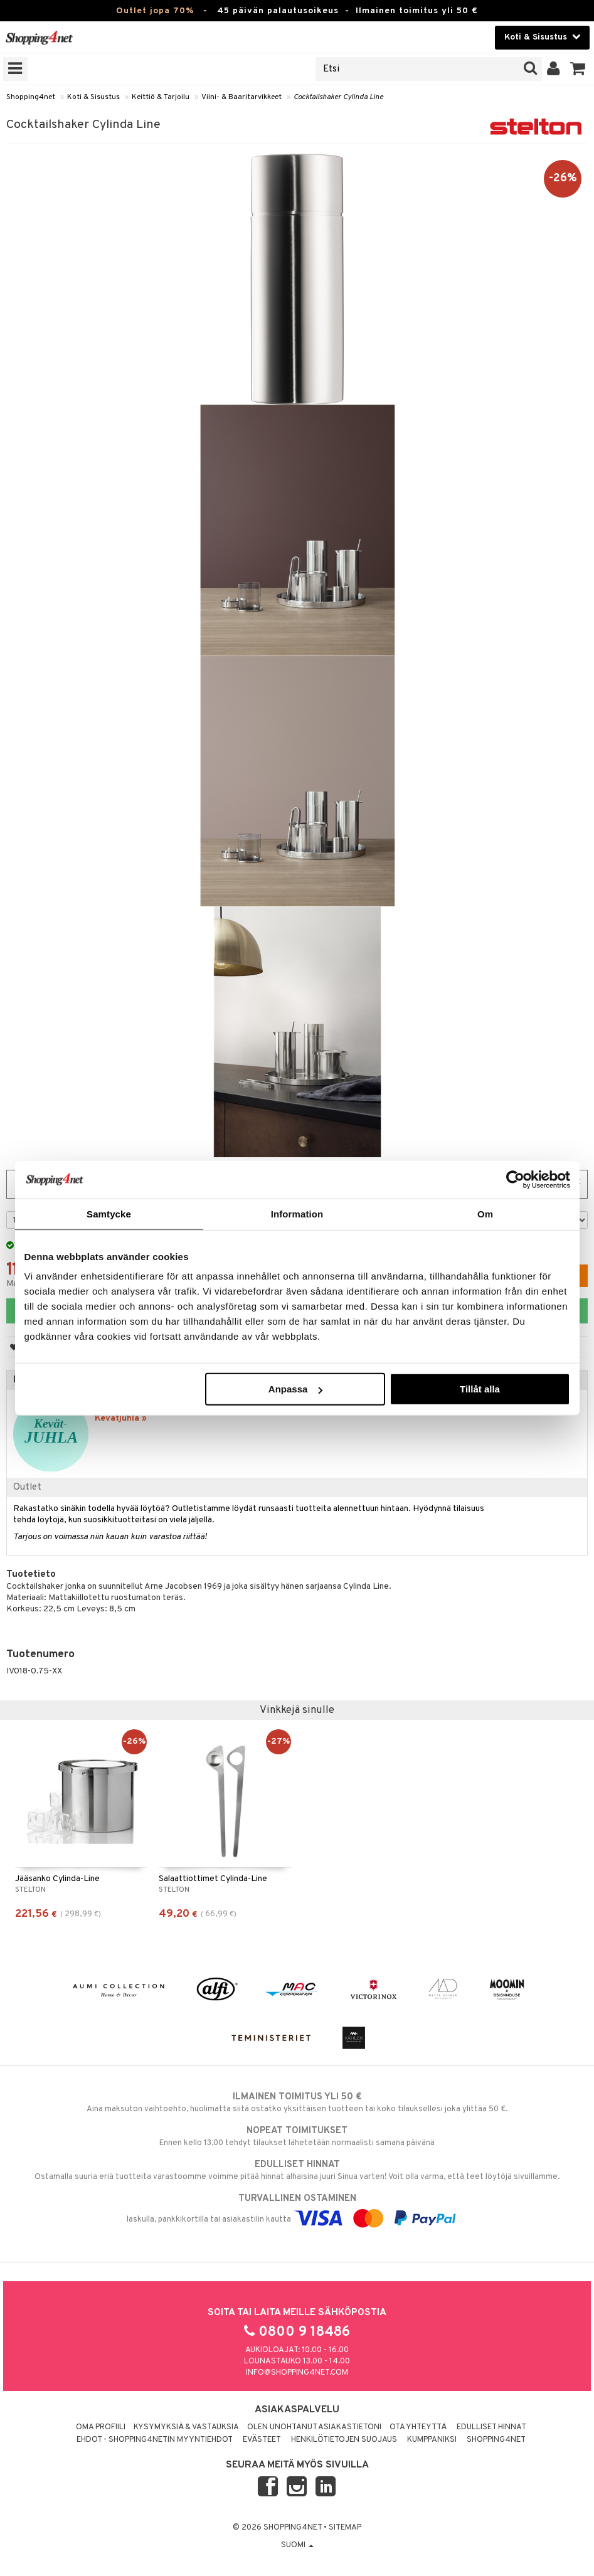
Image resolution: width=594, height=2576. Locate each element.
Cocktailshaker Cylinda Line (338, 97)
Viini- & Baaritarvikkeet (241, 97)
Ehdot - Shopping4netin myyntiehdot (155, 2440)
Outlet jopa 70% (155, 11)
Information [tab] (297, 1213)
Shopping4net (30, 97)
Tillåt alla (480, 1389)
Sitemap (345, 2528)
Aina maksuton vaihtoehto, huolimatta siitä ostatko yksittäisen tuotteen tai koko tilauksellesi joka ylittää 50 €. (297, 2102)
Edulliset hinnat (491, 2427)
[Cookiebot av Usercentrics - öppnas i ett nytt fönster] (515, 1179)
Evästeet (262, 2440)
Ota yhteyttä (418, 2427)
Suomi (297, 2545)
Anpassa (295, 1389)
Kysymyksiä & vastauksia (186, 2427)
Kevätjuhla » (121, 1418)
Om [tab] (485, 1213)
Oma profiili (100, 2427)
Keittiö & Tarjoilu (160, 97)
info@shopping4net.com (297, 2373)
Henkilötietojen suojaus (344, 2440)
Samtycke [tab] (109, 1213)
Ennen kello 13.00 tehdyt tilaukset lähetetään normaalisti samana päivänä (297, 2136)
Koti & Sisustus (93, 97)
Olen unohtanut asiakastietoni (314, 2427)
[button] (578, 69)
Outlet (27, 1487)
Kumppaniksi (432, 2440)
